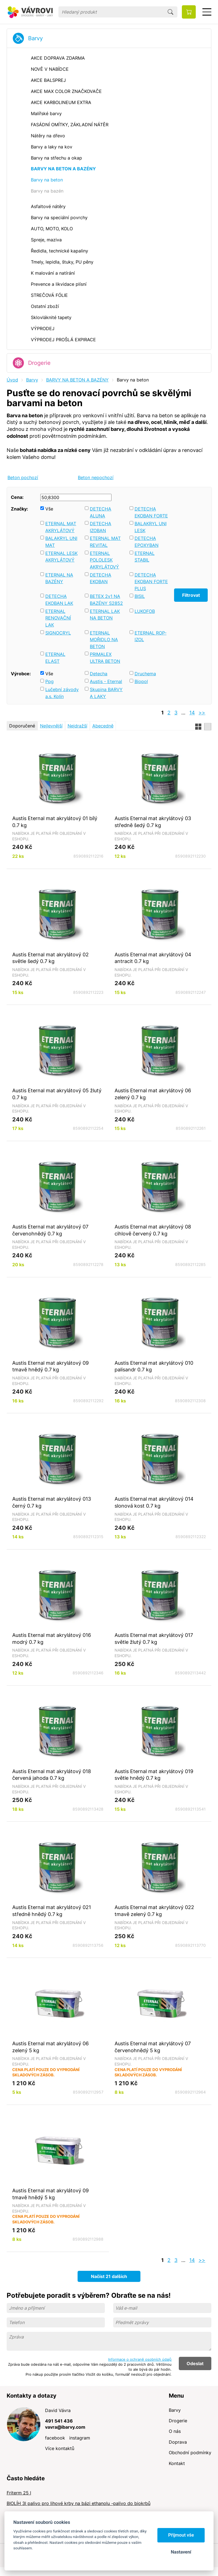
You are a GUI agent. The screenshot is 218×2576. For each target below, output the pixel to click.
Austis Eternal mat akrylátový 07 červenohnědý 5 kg (153, 2046)
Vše (49, 509)
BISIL (140, 596)
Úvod (12, 380)
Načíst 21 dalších (109, 2276)
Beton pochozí (23, 477)
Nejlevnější (51, 726)
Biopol (141, 681)
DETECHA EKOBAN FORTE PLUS (151, 581)
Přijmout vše (181, 2535)
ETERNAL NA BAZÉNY (59, 578)
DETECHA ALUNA (100, 512)
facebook (55, 2438)
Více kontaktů (59, 2448)
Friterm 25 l (19, 2493)
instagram (79, 2438)
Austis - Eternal (106, 681)
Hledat (170, 11)
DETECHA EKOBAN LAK (59, 599)
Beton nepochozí (95, 477)
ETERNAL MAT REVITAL (105, 541)
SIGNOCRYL (58, 633)
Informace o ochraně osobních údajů (140, 2359)
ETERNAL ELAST (55, 657)
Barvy (35, 38)
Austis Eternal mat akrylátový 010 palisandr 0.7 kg (154, 1366)
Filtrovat (191, 595)
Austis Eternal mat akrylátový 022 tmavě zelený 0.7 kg (154, 1910)
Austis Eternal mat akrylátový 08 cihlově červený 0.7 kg (153, 1230)
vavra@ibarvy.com (65, 2427)
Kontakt (177, 2463)
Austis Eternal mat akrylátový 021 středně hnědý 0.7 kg (51, 1910)
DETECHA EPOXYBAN (146, 541)
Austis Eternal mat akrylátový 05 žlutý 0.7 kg (56, 1093)
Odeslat (195, 2363)
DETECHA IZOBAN (100, 527)
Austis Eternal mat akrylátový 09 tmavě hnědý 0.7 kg (50, 1366)
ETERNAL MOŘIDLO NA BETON (104, 639)
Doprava (178, 2442)
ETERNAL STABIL (145, 556)
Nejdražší (77, 726)
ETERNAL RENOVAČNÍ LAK (58, 618)
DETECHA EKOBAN (100, 578)
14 (192, 713)
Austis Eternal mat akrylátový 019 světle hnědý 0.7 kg (154, 1774)
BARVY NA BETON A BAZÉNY (77, 380)
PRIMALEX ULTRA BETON (105, 657)
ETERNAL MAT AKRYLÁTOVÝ (60, 527)
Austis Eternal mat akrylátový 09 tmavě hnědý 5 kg (50, 2193)
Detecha (98, 673)
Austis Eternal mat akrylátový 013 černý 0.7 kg (51, 1502)
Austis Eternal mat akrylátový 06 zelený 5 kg (50, 2046)
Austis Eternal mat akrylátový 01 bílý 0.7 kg (54, 821)
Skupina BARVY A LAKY (106, 693)
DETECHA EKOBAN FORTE (151, 512)
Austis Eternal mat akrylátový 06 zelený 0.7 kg (153, 1093)
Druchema (145, 673)
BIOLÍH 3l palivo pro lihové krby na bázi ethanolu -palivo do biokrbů (78, 2503)
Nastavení (181, 2552)
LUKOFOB (145, 611)
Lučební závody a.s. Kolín (62, 693)
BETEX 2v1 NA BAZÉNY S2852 (106, 599)
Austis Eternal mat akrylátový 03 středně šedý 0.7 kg (153, 821)
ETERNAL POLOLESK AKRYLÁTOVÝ (104, 560)
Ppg (49, 681)
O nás (175, 2431)
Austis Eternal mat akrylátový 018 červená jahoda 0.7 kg (51, 1774)
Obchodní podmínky (190, 2452)
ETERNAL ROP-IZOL (151, 636)
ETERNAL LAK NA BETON (105, 614)
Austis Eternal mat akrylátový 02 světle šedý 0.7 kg (50, 957)
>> (202, 713)
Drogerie (39, 363)
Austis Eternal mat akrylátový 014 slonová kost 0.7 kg (154, 1502)
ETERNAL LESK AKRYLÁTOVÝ (61, 556)
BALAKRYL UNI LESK (151, 527)
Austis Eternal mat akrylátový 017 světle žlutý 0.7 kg (154, 1638)
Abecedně (102, 726)
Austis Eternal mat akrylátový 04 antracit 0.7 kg (153, 957)
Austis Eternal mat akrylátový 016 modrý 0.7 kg (51, 1638)
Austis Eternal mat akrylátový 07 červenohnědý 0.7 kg (50, 1230)
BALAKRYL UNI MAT (61, 541)
